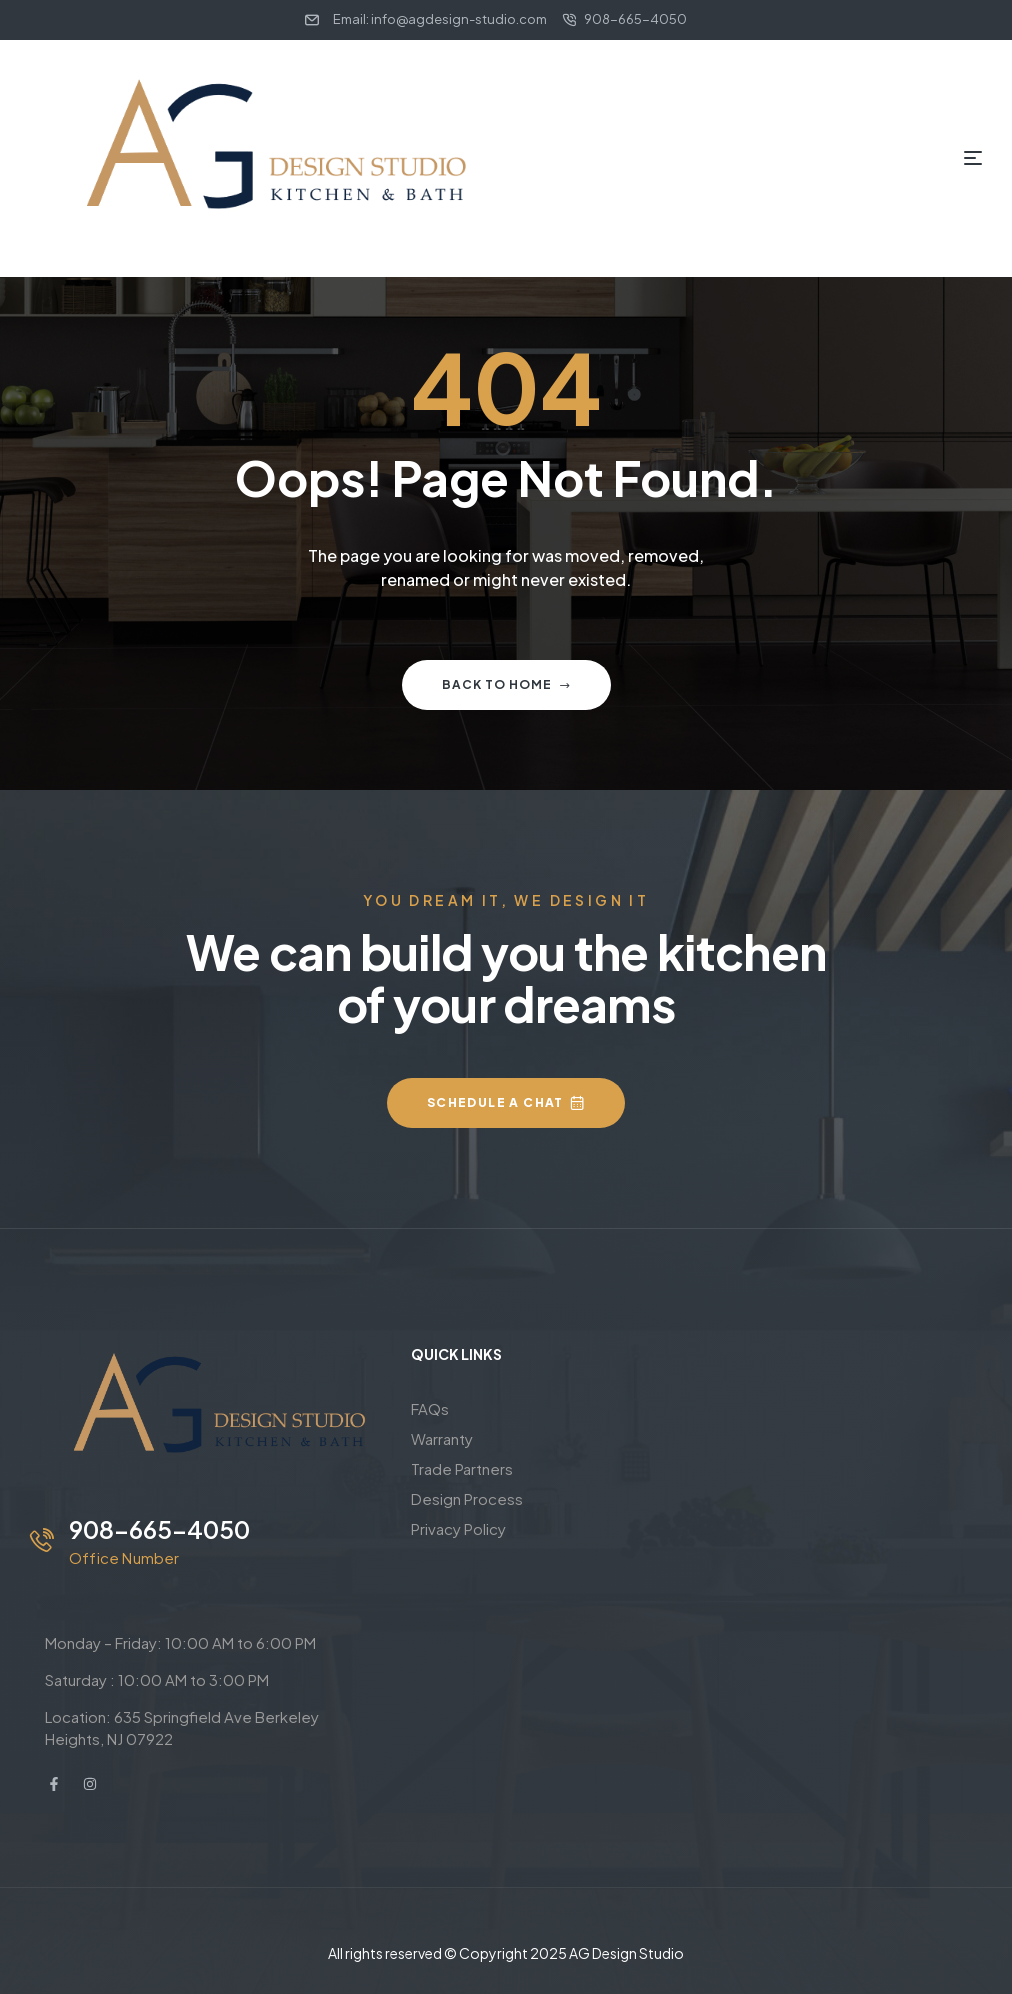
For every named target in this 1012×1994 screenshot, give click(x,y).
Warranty (442, 1438)
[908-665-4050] (42, 1540)
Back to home (506, 684)
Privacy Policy (458, 1528)
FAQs (430, 1408)
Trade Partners (462, 1468)
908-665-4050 (159, 1529)
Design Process (467, 1498)
